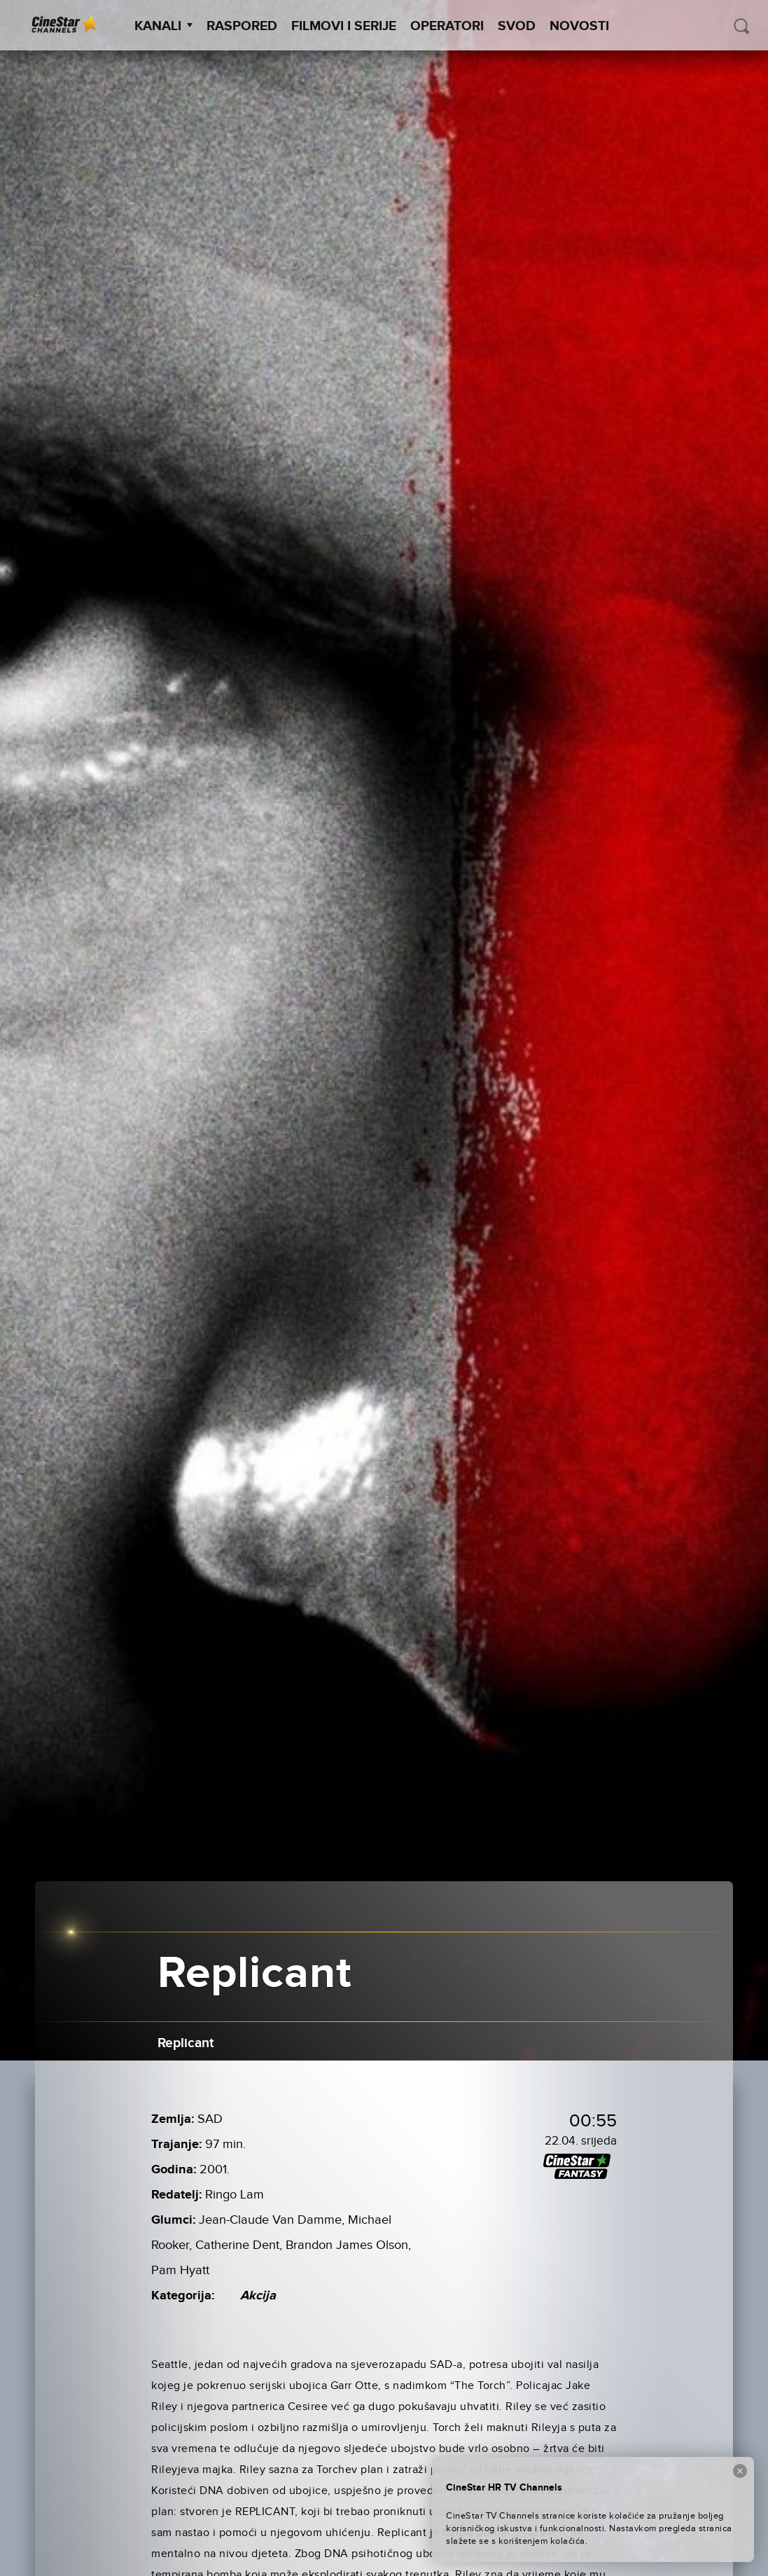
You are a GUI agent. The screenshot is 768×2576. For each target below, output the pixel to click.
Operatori (447, 26)
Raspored (242, 26)
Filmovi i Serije (343, 26)
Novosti (579, 26)
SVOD (517, 26)
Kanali (163, 26)
